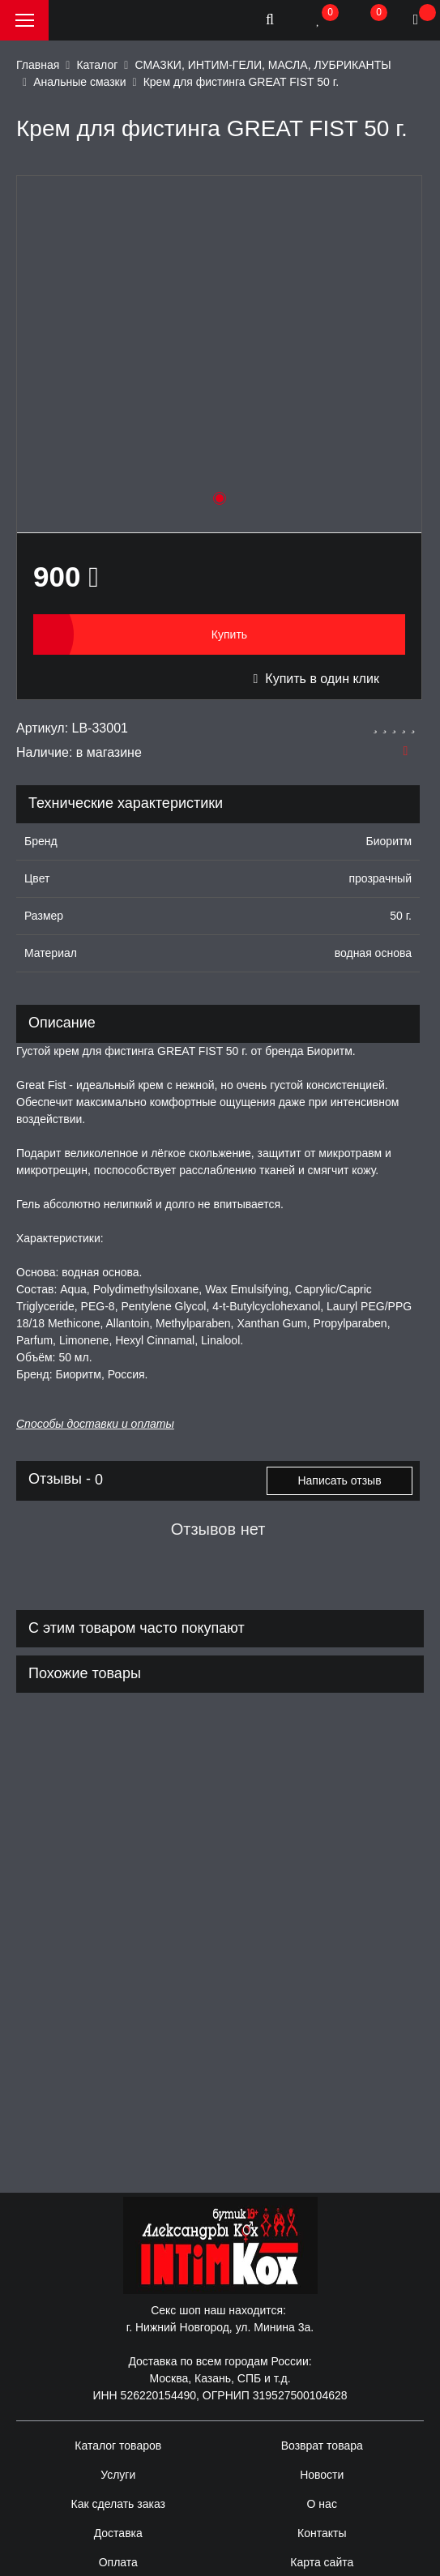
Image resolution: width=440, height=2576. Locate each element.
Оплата (118, 2562)
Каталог (96, 64)
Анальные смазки (79, 81)
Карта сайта (321, 2562)
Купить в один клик (316, 679)
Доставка (118, 2533)
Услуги (117, 2474)
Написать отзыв (339, 1480)
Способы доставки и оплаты (95, 1423)
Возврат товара (322, 2445)
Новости (322, 2474)
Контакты (321, 2533)
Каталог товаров (118, 2445)
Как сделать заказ (118, 2504)
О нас (322, 2504)
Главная (37, 64)
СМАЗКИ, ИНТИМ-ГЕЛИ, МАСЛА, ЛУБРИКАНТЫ (263, 64)
